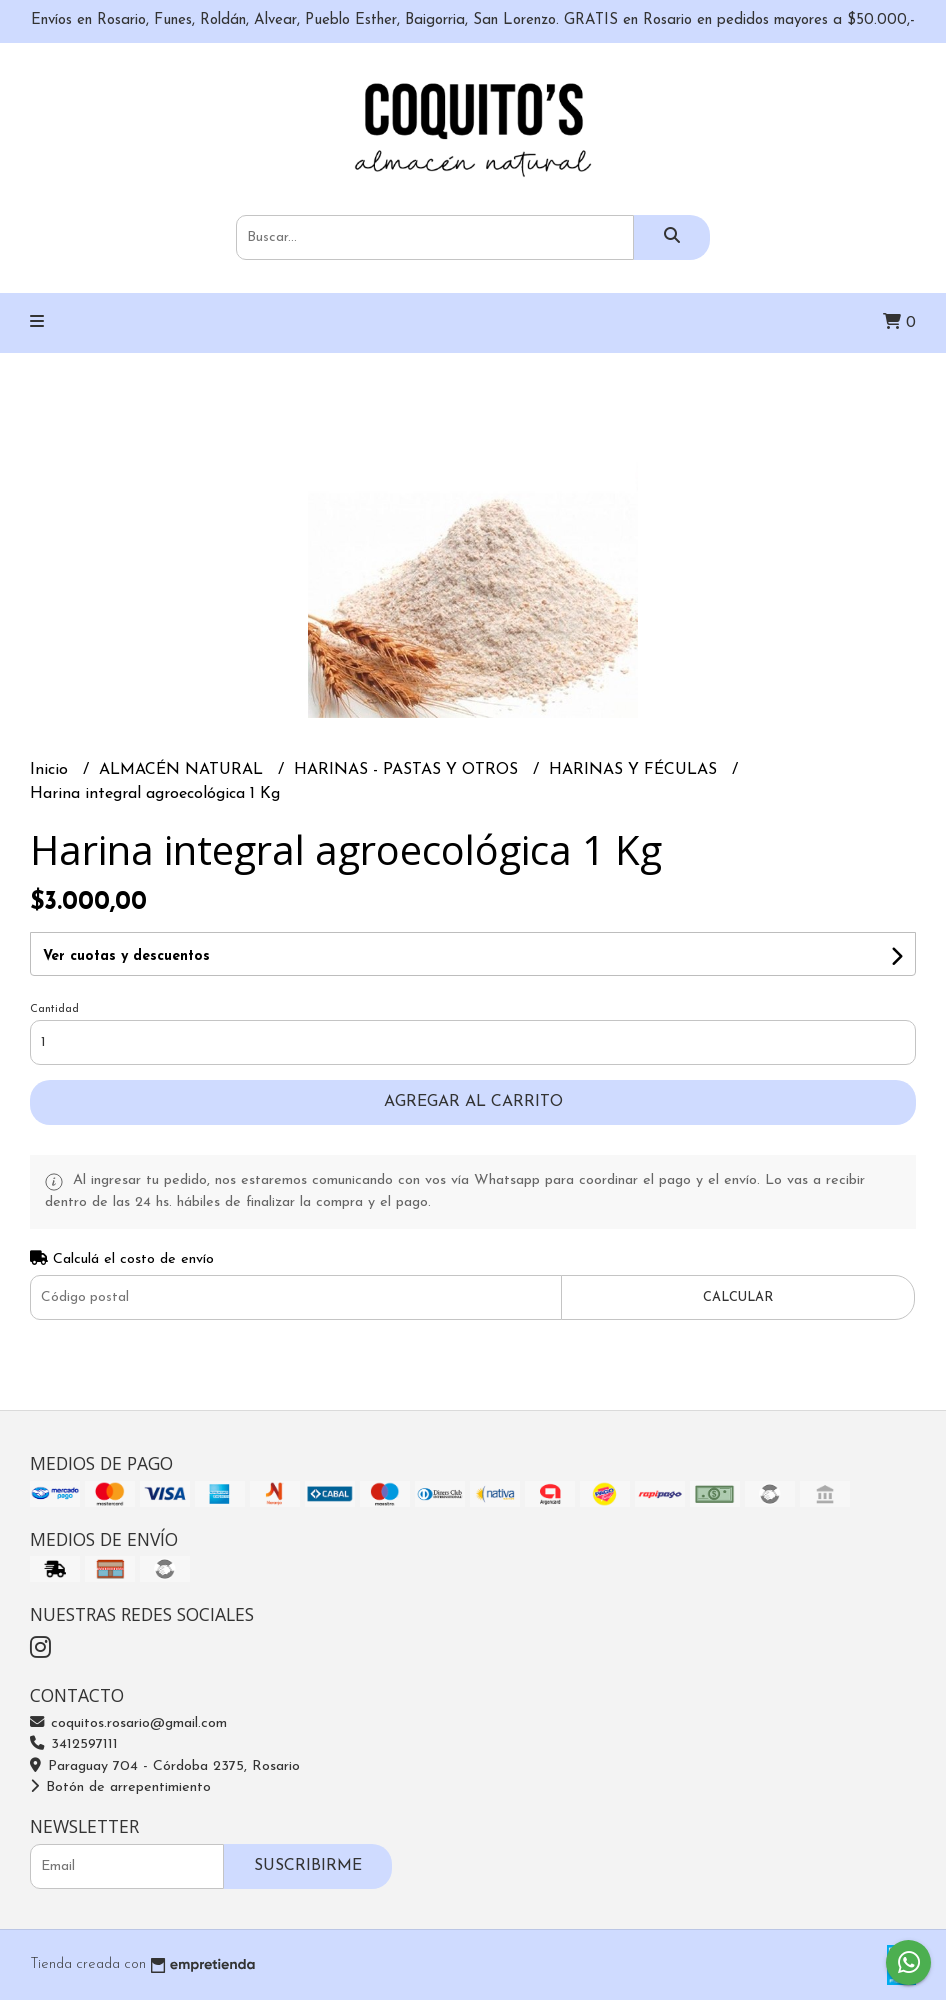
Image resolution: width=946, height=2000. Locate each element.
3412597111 (74, 1744)
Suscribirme (308, 1866)
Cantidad (54, 1009)
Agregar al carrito (473, 1102)
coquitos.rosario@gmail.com (128, 1723)
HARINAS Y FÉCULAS (635, 770)
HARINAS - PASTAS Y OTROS (408, 770)
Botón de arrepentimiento (120, 1787)
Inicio (51, 770)
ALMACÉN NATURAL (183, 770)
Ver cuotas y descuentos (126, 956)
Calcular (738, 1297)
